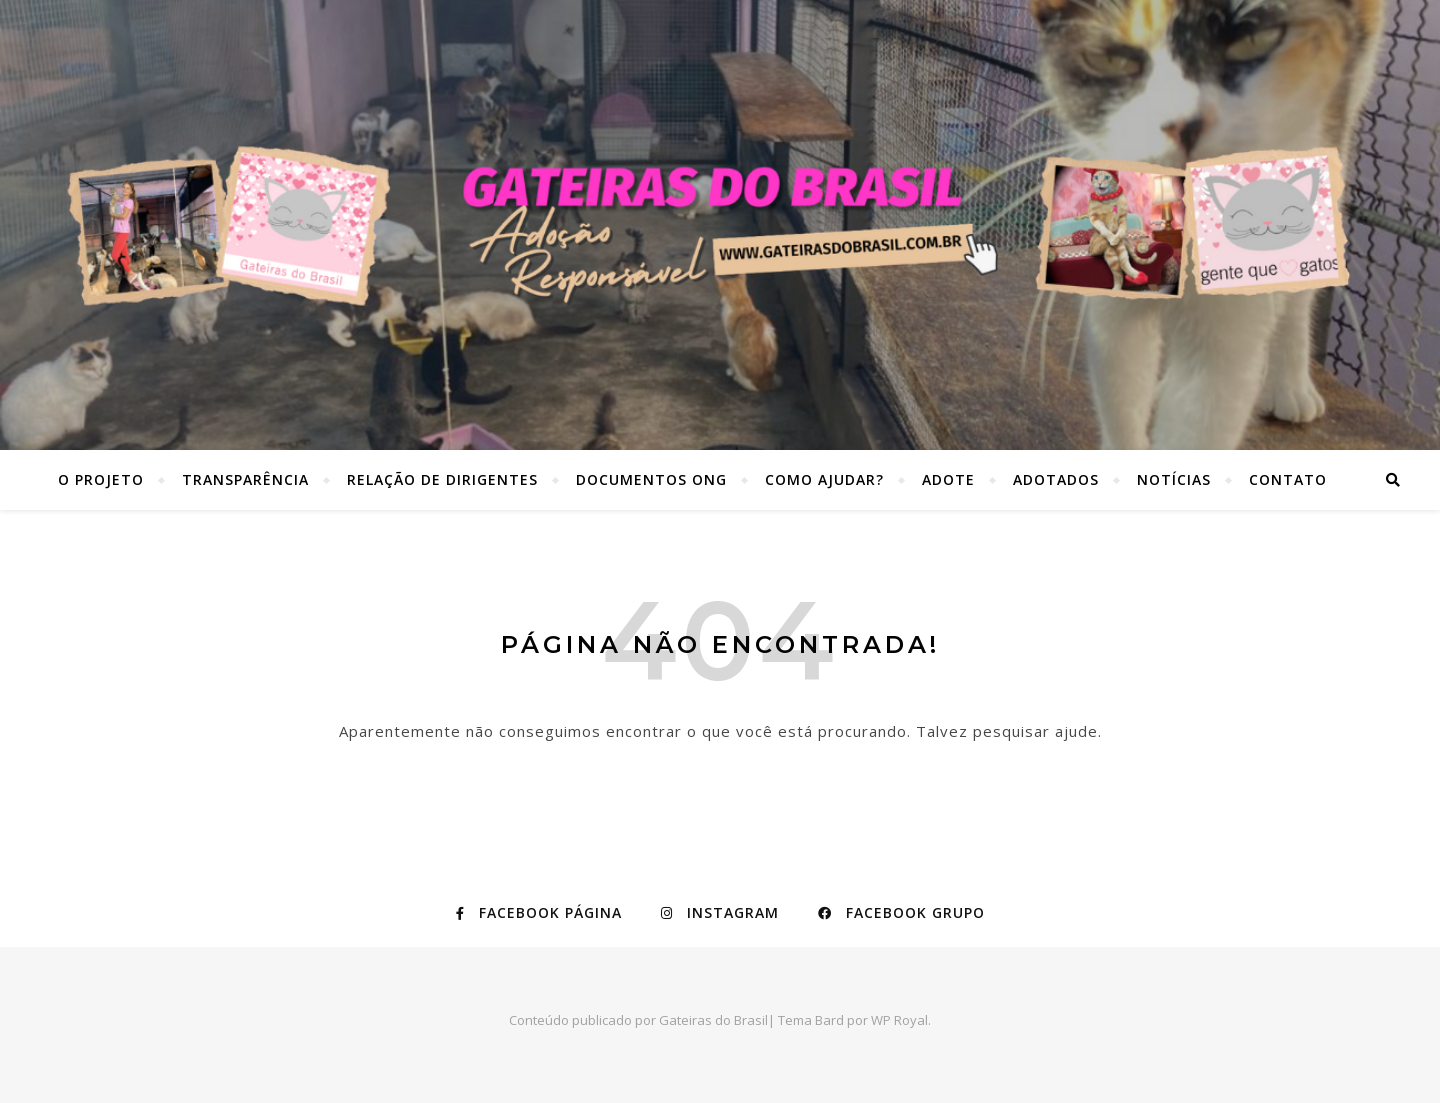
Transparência (245, 479)
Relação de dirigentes (442, 479)
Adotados (1056, 479)
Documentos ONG (651, 479)
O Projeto (101, 479)
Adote (948, 479)
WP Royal (899, 1020)
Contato (1288, 479)
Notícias (1174, 479)
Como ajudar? (824, 479)
